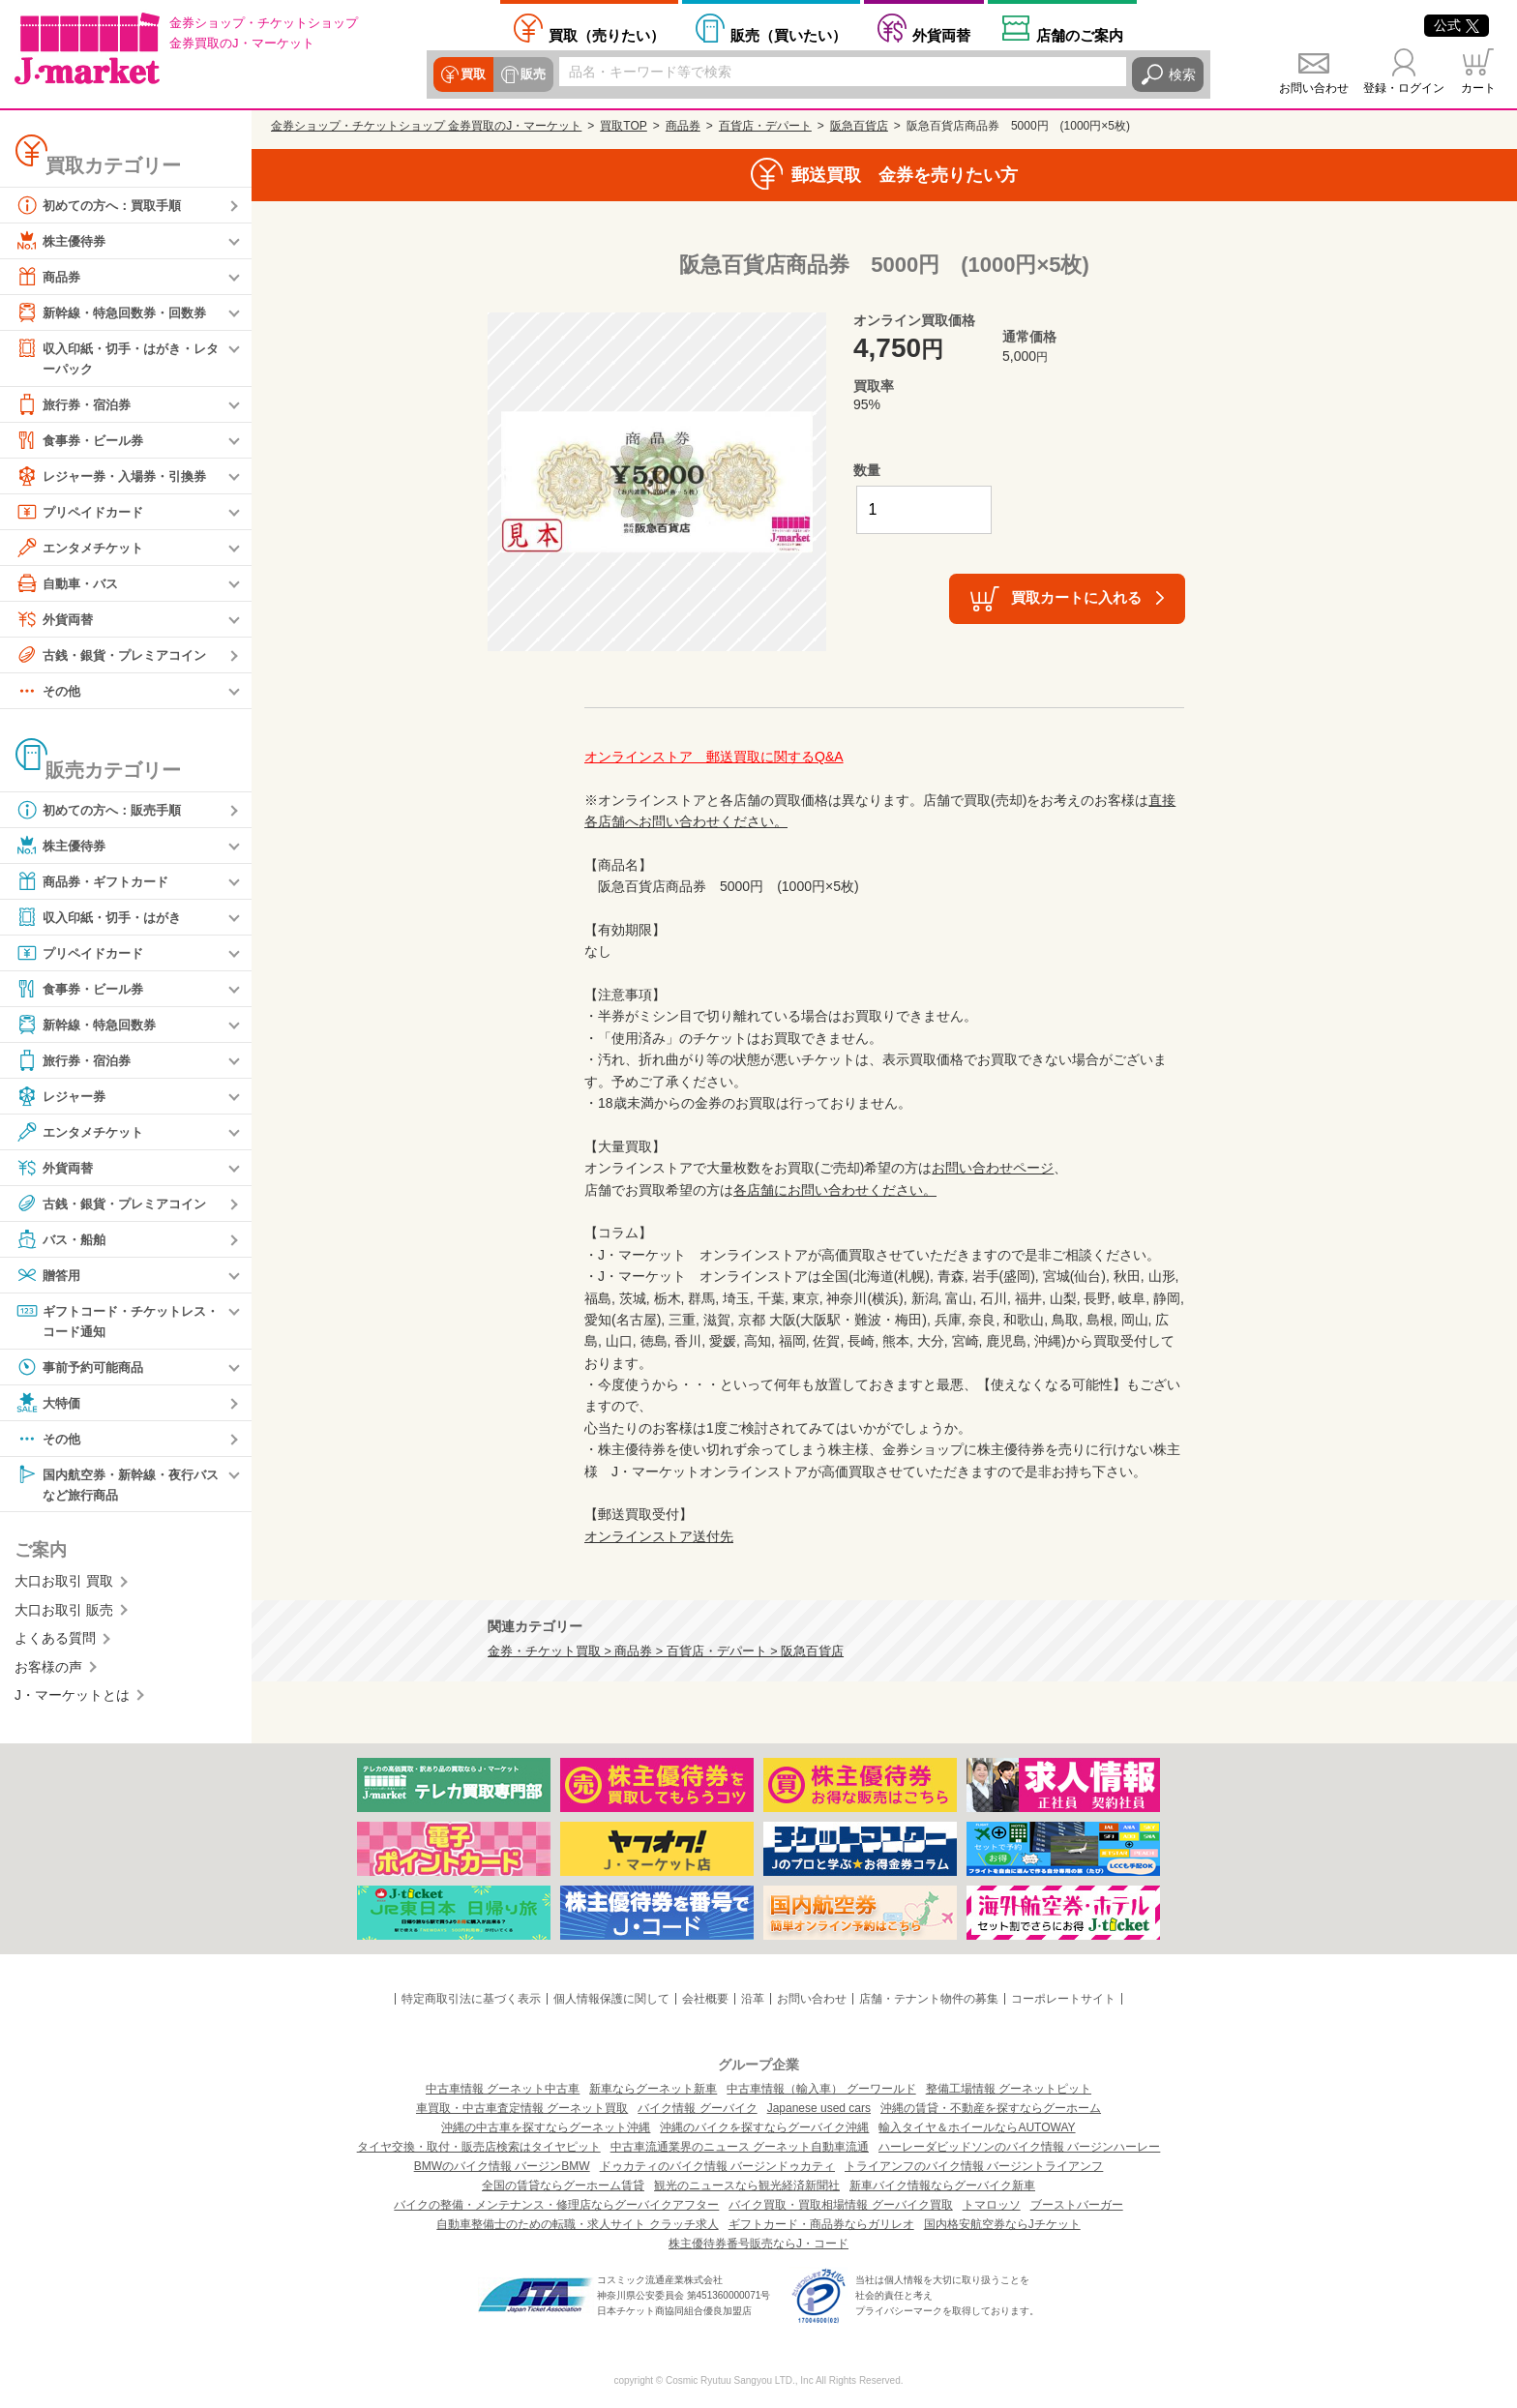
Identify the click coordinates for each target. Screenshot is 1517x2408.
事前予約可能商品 (83, 1370)
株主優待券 (62, 241)
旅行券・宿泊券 (76, 405)
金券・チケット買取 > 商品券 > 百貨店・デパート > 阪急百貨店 (666, 1651)
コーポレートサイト (1063, 1999)
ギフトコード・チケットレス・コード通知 (110, 1321)
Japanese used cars (819, 2108)
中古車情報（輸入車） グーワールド (821, 2089)
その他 (49, 691)
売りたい (607, 35)
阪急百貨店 (859, 126)
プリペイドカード (83, 512)
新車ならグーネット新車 (653, 2089)
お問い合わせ (1314, 88)
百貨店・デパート (765, 126)
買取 (472, 74)
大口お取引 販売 (64, 1614)
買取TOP (623, 126)
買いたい (788, 35)
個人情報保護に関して (611, 1999)
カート (1478, 88)
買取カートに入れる (1076, 597)
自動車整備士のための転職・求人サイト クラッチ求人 (577, 2224)
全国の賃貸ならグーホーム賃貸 (563, 2185)
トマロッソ (992, 2205)
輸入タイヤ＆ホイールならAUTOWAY (976, 2127)
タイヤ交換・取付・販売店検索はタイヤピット (479, 2147)
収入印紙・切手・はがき (103, 918)
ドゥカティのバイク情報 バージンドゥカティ (717, 2166)
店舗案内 (1079, 35)
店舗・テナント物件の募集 (928, 1999)
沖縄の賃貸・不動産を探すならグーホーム (990, 2108)
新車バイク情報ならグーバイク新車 (942, 2185)
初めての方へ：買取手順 (103, 205)
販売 (530, 74)
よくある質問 (55, 1642)
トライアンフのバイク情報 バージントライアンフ (974, 2166)
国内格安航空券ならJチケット (1002, 2224)
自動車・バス (69, 584)
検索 (1182, 74)
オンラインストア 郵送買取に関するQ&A (714, 756)
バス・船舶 (62, 1240)
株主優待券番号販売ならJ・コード (758, 2243)
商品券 (49, 276)
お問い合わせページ (993, 1167)
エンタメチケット (83, 548)
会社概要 (705, 1999)
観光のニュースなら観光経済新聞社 (747, 2185)
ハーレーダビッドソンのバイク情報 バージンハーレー (1019, 2147)
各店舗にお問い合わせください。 (835, 1190)
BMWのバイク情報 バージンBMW (502, 2166)
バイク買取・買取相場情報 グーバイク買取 (840, 2205)
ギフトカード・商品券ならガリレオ (821, 2224)
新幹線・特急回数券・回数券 (117, 312)
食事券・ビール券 (83, 441)
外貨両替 (941, 35)
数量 (866, 470)
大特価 (49, 1405)
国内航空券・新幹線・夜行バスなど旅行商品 (117, 1486)
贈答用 (49, 1276)
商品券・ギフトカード (96, 882)
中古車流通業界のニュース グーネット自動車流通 (739, 2147)
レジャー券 (62, 1097)
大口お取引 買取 (64, 1585)
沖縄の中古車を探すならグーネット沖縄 (545, 2127)
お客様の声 (48, 1671)
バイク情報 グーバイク (697, 2108)
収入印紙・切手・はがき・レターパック (117, 357)
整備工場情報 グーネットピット (1008, 2089)
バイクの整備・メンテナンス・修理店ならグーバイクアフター (556, 2205)
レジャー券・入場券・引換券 (117, 477)
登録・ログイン (1403, 88)
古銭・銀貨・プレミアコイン (117, 656)
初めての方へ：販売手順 (103, 810)
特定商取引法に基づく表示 (471, 1999)
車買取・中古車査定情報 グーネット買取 (522, 2108)
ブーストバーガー (1076, 2205)
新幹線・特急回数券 (89, 1025)
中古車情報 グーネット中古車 (503, 2089)
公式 (1456, 25)
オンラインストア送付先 (658, 1536)
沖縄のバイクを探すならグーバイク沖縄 (764, 2127)
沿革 (752, 1999)
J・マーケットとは (72, 1700)
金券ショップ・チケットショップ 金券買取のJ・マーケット (426, 126)
